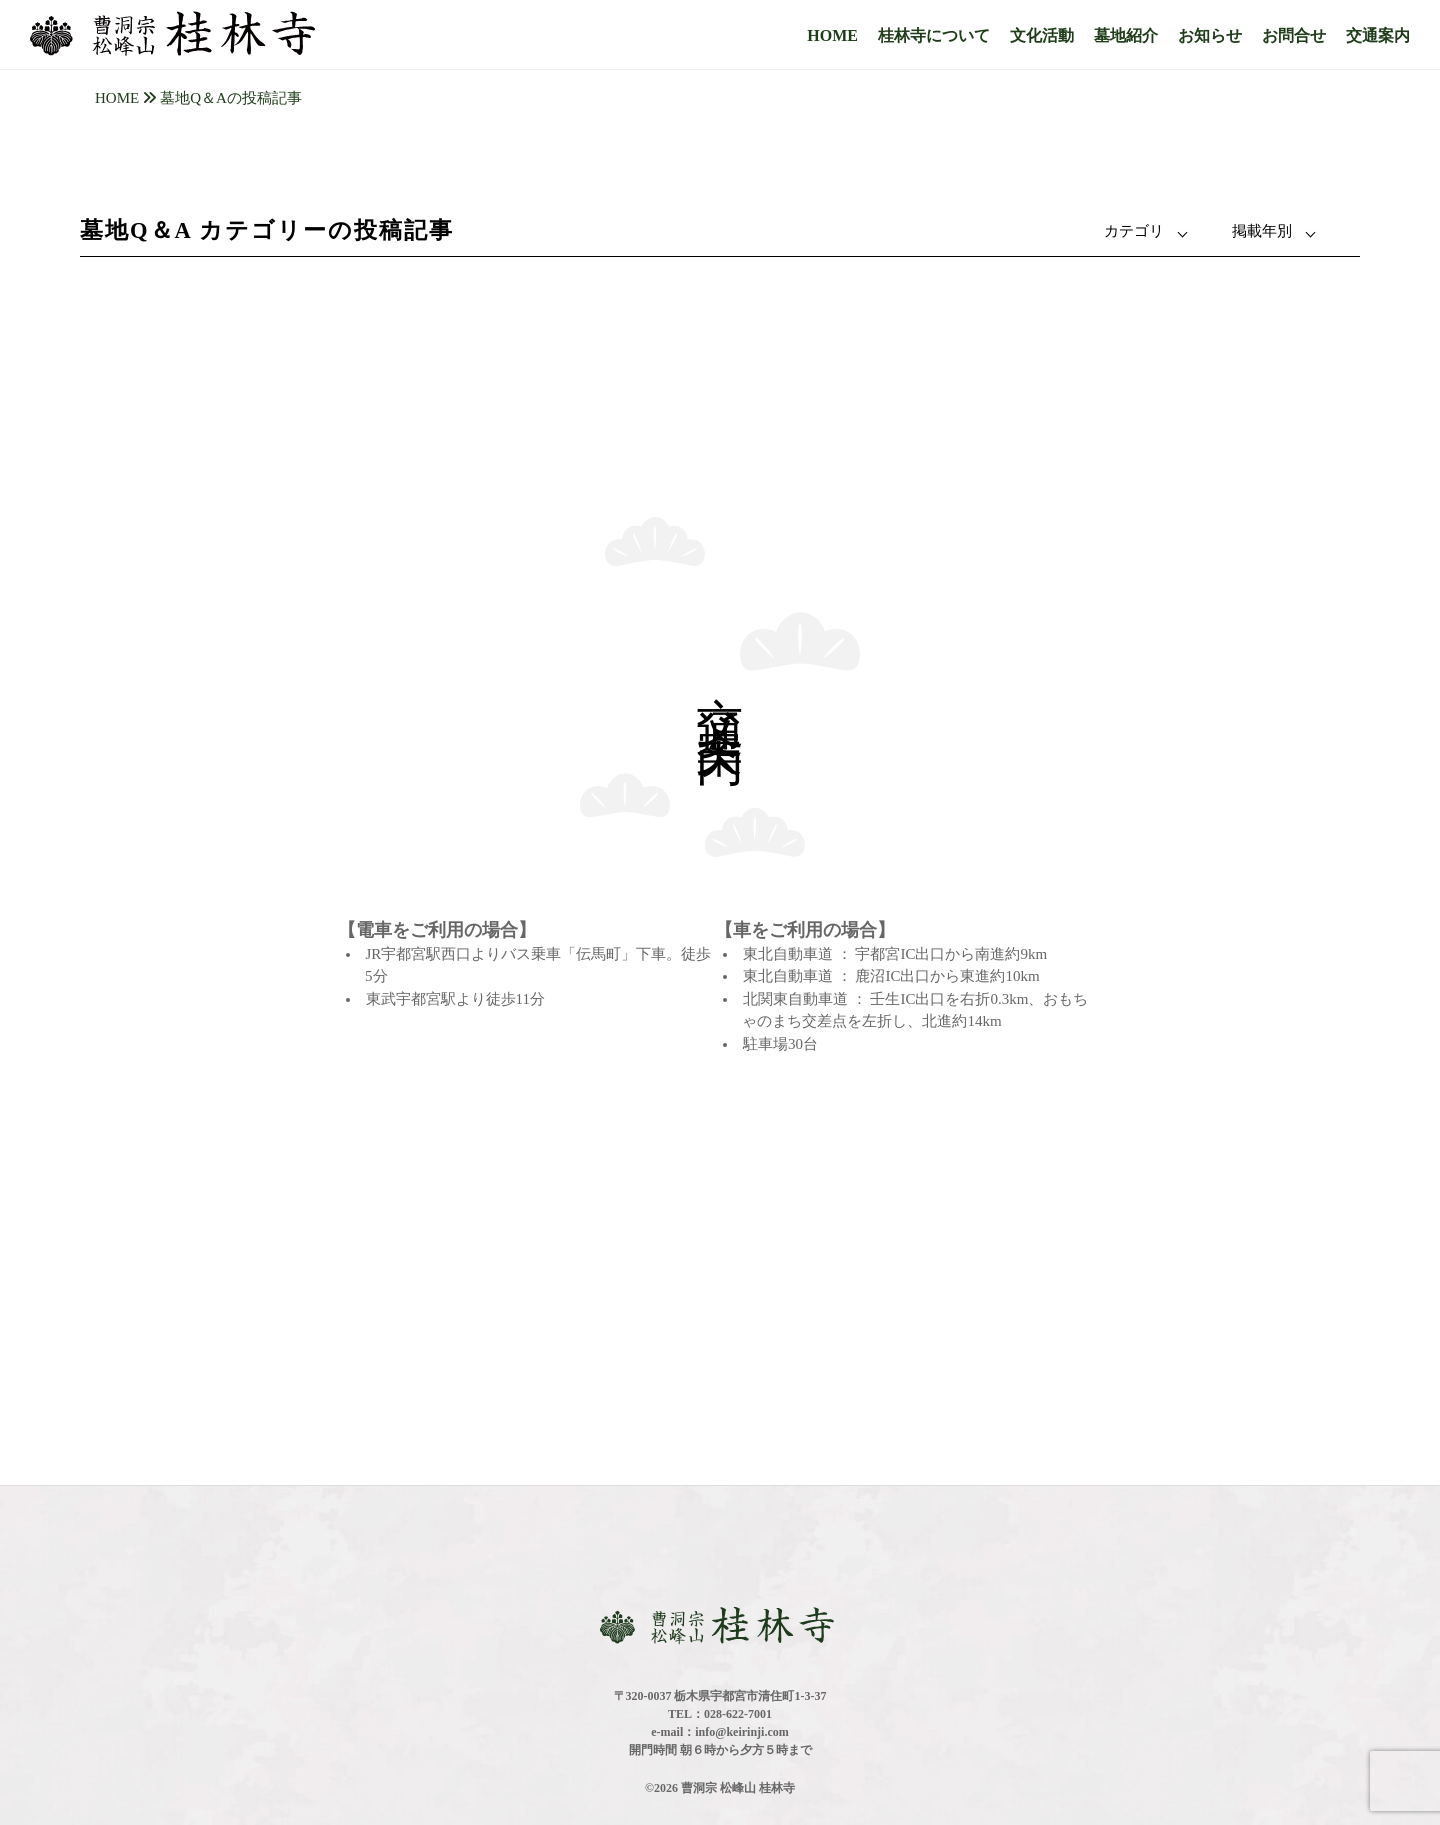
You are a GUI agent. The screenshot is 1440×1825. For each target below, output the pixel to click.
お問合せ (1294, 35)
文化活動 (1042, 35)
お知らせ (1210, 35)
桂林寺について (934, 35)
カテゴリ (1134, 231)
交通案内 (1378, 35)
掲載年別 (1262, 231)
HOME (832, 35)
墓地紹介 (1126, 35)
